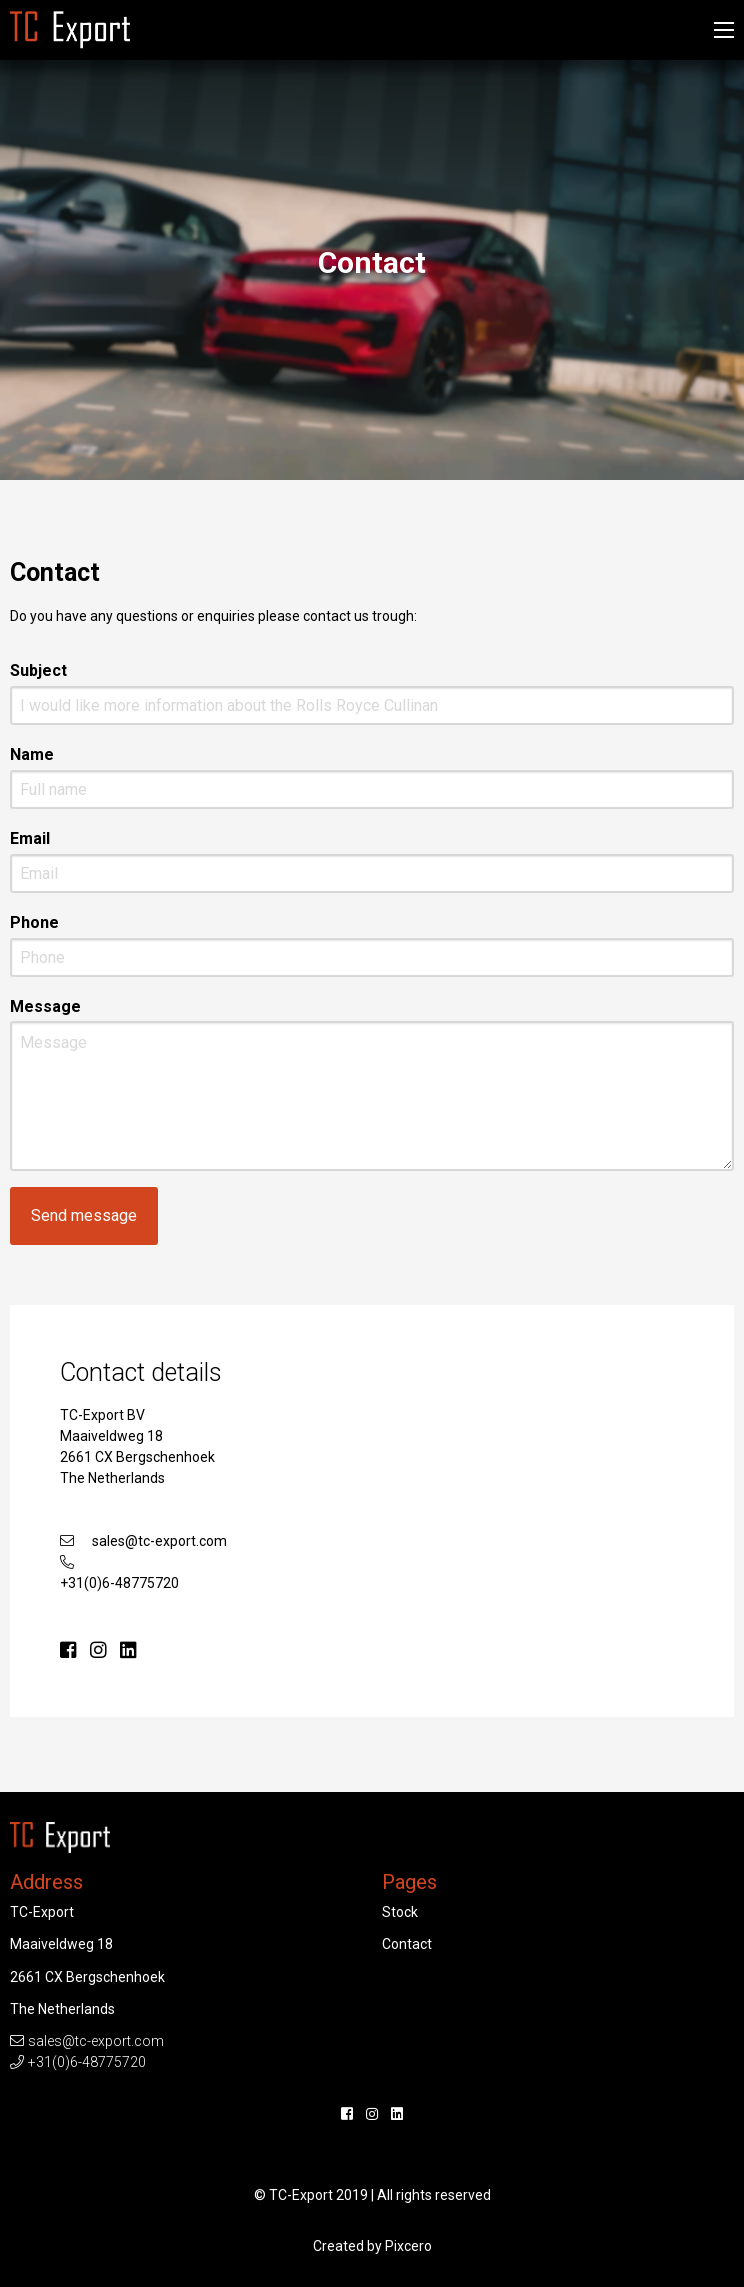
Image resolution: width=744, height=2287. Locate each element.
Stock (400, 1912)
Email (30, 838)
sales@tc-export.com (159, 1541)
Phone (34, 922)
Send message (84, 1215)
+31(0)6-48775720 (119, 1583)
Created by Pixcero (372, 2246)
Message (45, 1006)
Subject (38, 670)
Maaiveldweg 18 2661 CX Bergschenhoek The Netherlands (137, 1457)
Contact (407, 1944)
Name (32, 754)
